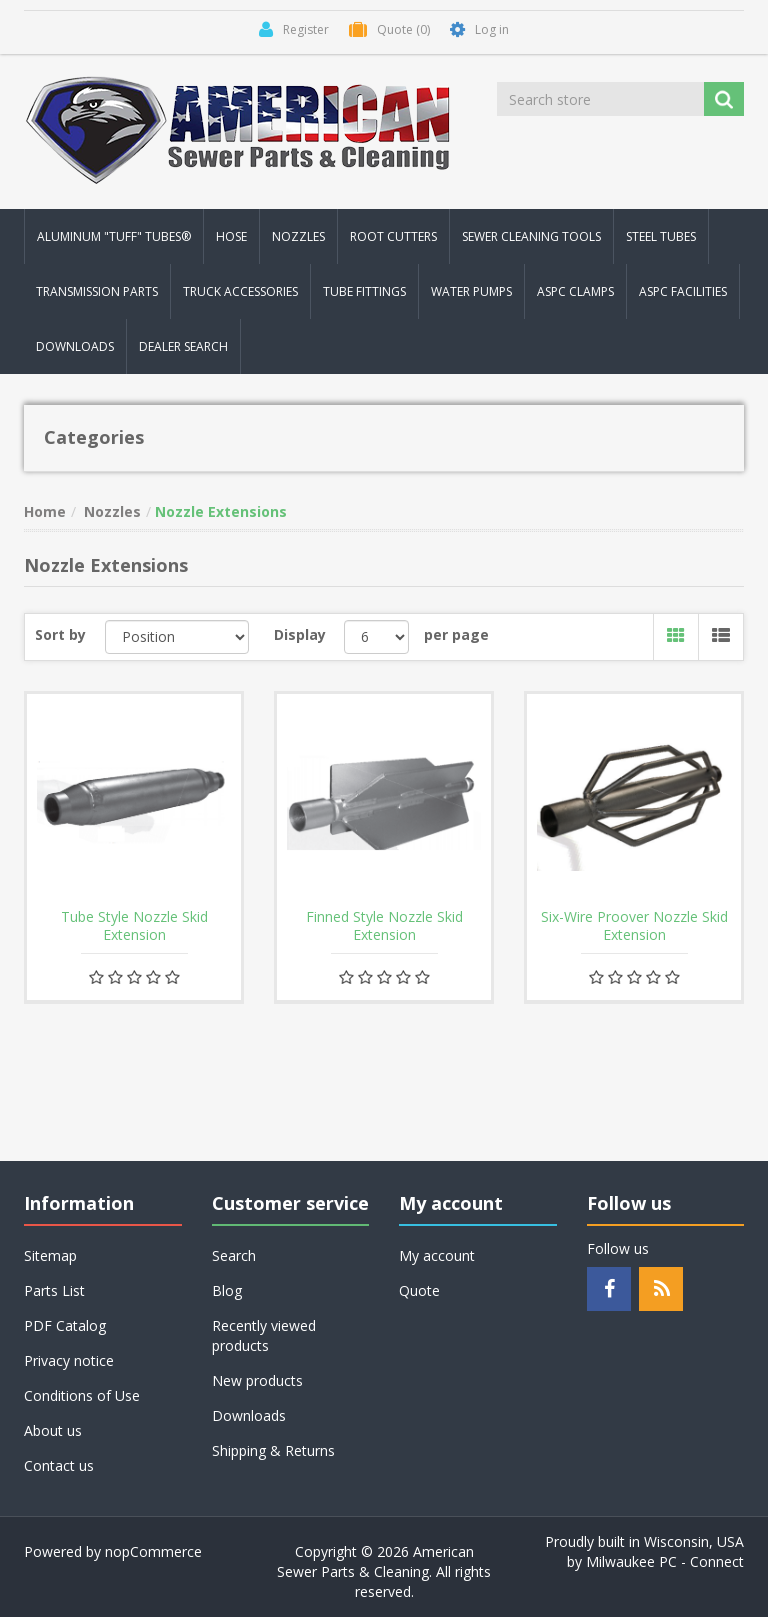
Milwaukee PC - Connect (665, 1561)
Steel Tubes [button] (661, 236)
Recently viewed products (264, 1335)
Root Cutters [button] (393, 236)
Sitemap (50, 1255)
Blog (227, 1290)
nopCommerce (153, 1551)
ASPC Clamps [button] (575, 291)
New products (257, 1380)
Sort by (60, 634)
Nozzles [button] (298, 236)
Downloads (75, 346)
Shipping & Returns (273, 1450)
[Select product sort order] (177, 637)
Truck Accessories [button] (240, 291)
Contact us (59, 1465)
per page (456, 634)
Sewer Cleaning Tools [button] (531, 236)
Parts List (54, 1290)
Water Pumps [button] (471, 291)
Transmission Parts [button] (97, 291)
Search (234, 1255)
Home (45, 511)
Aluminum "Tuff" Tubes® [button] (114, 236)
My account (437, 1255)
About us (53, 1430)
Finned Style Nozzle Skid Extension (384, 926)
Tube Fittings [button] (364, 291)
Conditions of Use (82, 1395)
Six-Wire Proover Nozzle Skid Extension (634, 926)
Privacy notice (69, 1360)
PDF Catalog (65, 1325)
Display (300, 634)
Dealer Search (183, 346)
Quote (419, 1290)
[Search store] (602, 99)
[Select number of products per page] (376, 637)
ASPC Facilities (683, 291)
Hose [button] (231, 236)
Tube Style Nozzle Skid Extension (134, 926)
